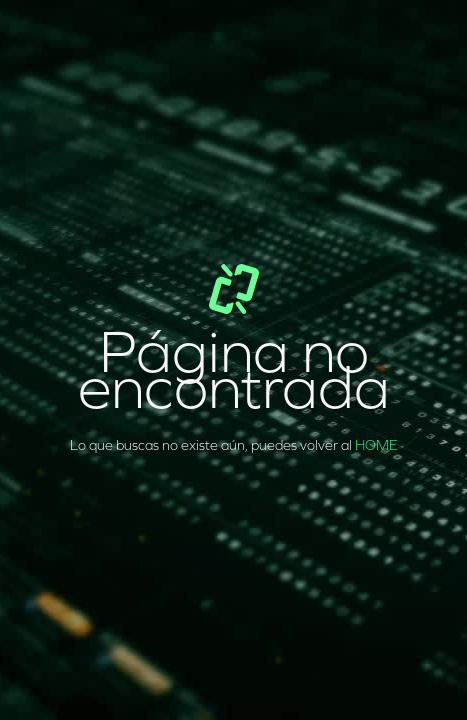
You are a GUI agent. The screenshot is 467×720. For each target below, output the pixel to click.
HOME (376, 445)
